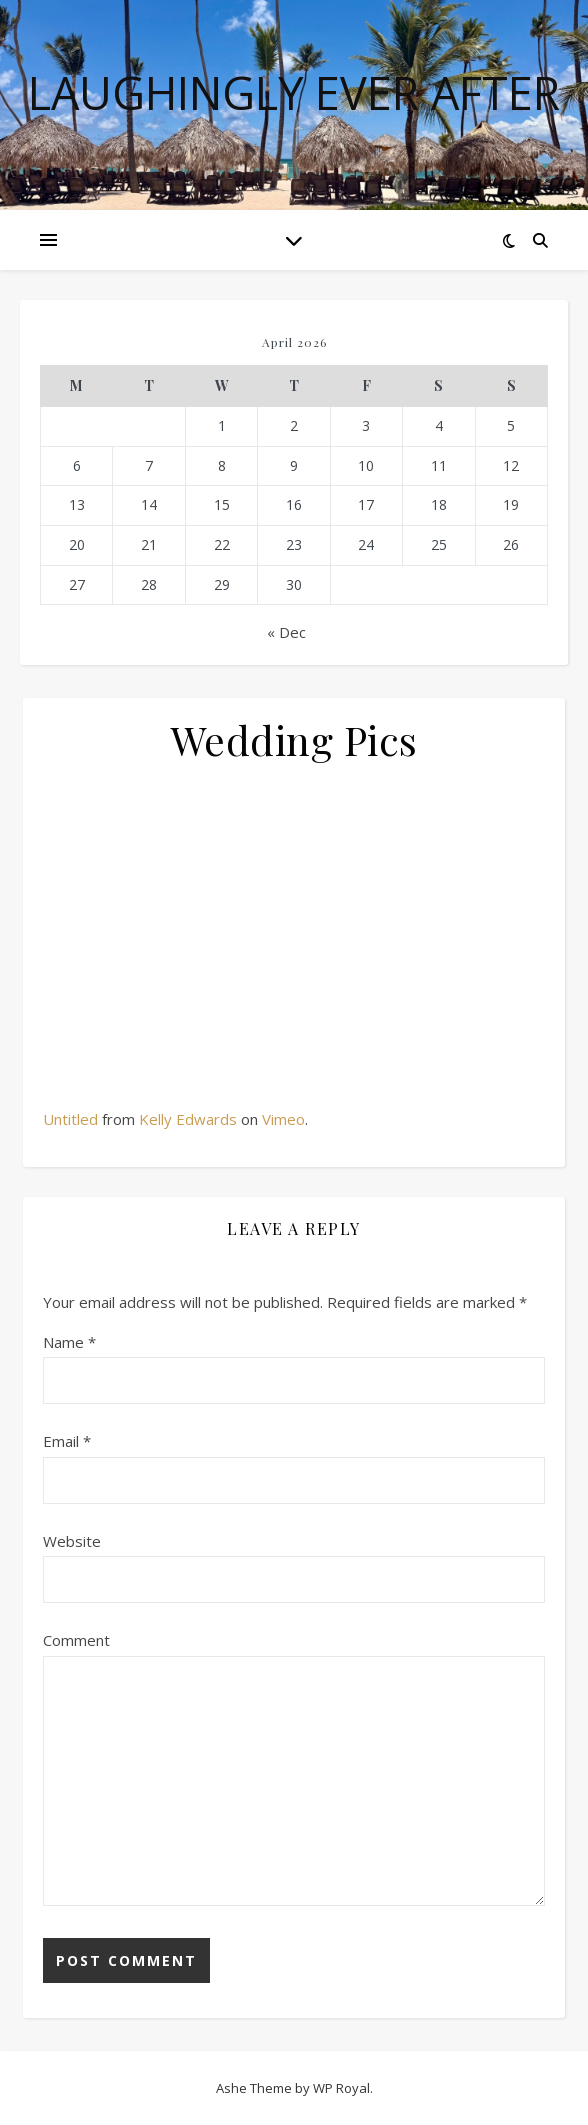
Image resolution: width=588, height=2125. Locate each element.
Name (69, 1342)
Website (72, 1541)
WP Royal (341, 2088)
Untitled (70, 1119)
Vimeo (283, 1119)
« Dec (286, 632)
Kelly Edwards (188, 1119)
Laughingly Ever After (294, 92)
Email (67, 1441)
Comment (76, 1640)
